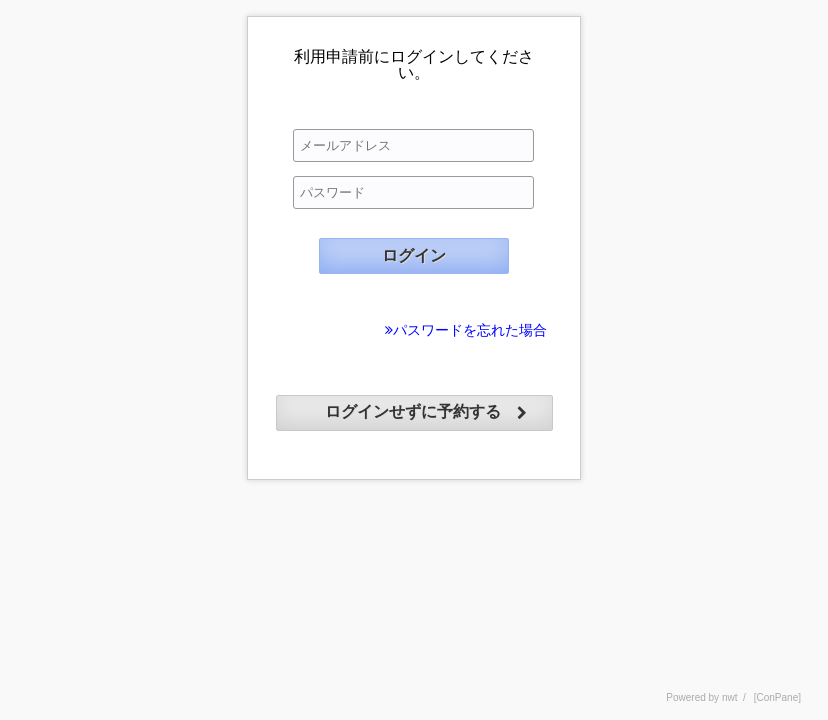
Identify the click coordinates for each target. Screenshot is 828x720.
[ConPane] (777, 697)
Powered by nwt (701, 697)
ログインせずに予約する (413, 411)
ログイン (414, 255)
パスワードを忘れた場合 (470, 330)
